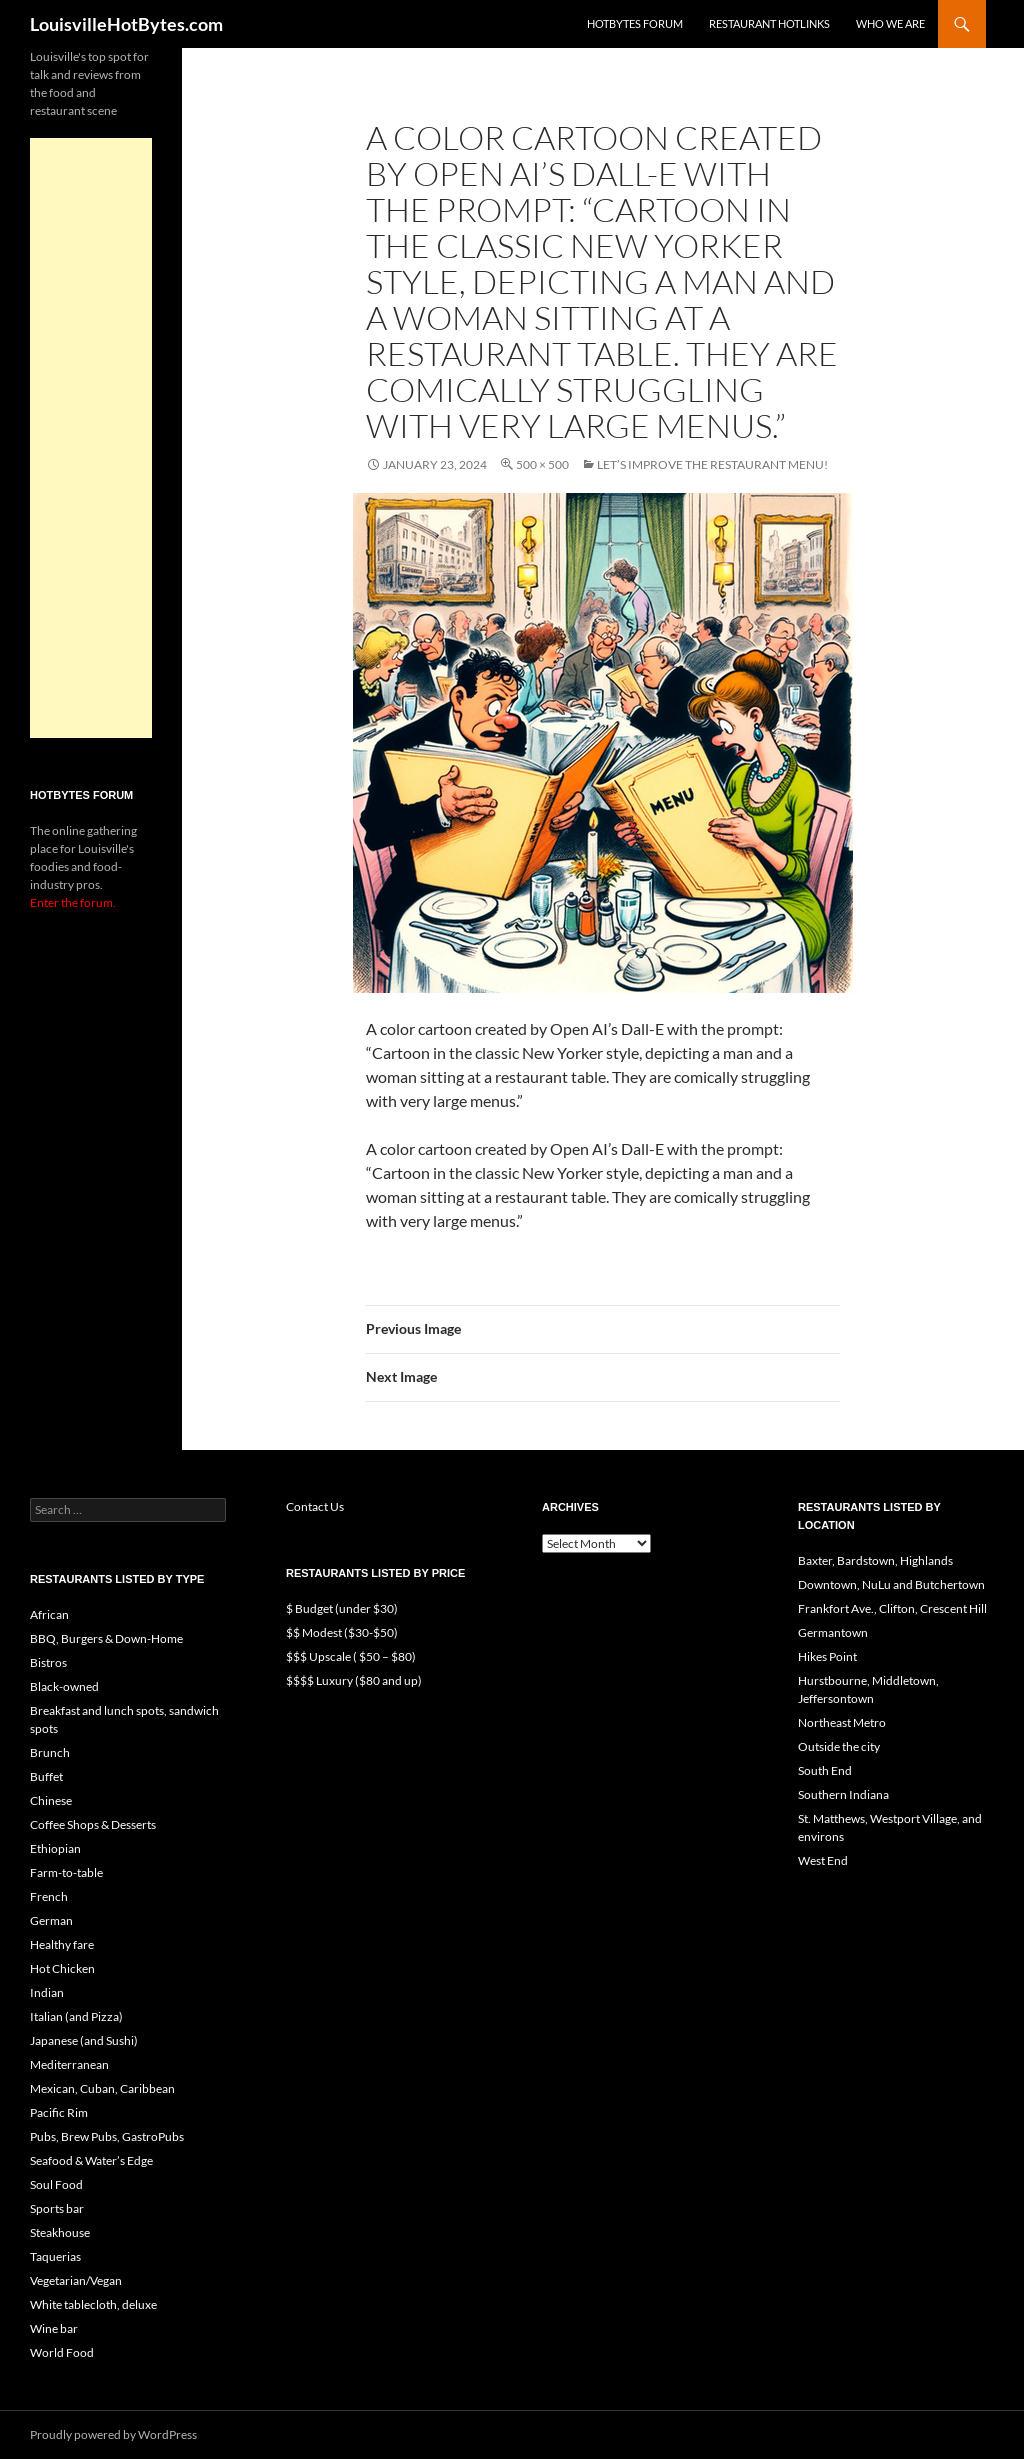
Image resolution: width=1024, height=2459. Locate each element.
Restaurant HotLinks (769, 23)
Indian (47, 1992)
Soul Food (56, 2184)
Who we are (890, 23)
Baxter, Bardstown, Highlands (875, 1560)
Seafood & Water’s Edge (91, 2160)
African (49, 1614)
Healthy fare (62, 1944)
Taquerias (55, 2256)
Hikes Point (827, 1656)
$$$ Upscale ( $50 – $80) (351, 1656)
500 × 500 (542, 464)
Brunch (50, 1752)
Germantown (833, 1632)
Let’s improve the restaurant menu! (712, 464)
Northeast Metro (842, 1722)
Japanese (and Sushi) (84, 2040)
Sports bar (57, 2208)
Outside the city (839, 1746)
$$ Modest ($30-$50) (342, 1632)
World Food (62, 2352)
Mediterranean (69, 2064)
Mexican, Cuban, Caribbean (102, 2088)
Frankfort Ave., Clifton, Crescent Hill (892, 1608)
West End (823, 1860)
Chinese (51, 1800)
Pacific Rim (59, 2112)
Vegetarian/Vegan (76, 2280)
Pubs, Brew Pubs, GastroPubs (107, 2136)
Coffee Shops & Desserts (93, 1824)
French (49, 1896)
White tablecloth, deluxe (93, 2304)
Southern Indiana (843, 1794)
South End (825, 1770)
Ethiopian (55, 1848)
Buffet (46, 1776)
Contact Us (315, 1506)
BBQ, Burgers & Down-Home (106, 1638)
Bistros (48, 1662)
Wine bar (54, 2328)
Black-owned (64, 1686)
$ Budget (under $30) (342, 1608)
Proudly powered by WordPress (113, 2434)
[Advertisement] (91, 438)
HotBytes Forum (635, 23)
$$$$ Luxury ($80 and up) (354, 1680)
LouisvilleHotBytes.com (126, 24)
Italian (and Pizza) (76, 2016)
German (51, 1920)
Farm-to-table (66, 1872)
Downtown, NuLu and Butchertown (891, 1584)
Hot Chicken (62, 1968)
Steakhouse (60, 2232)
